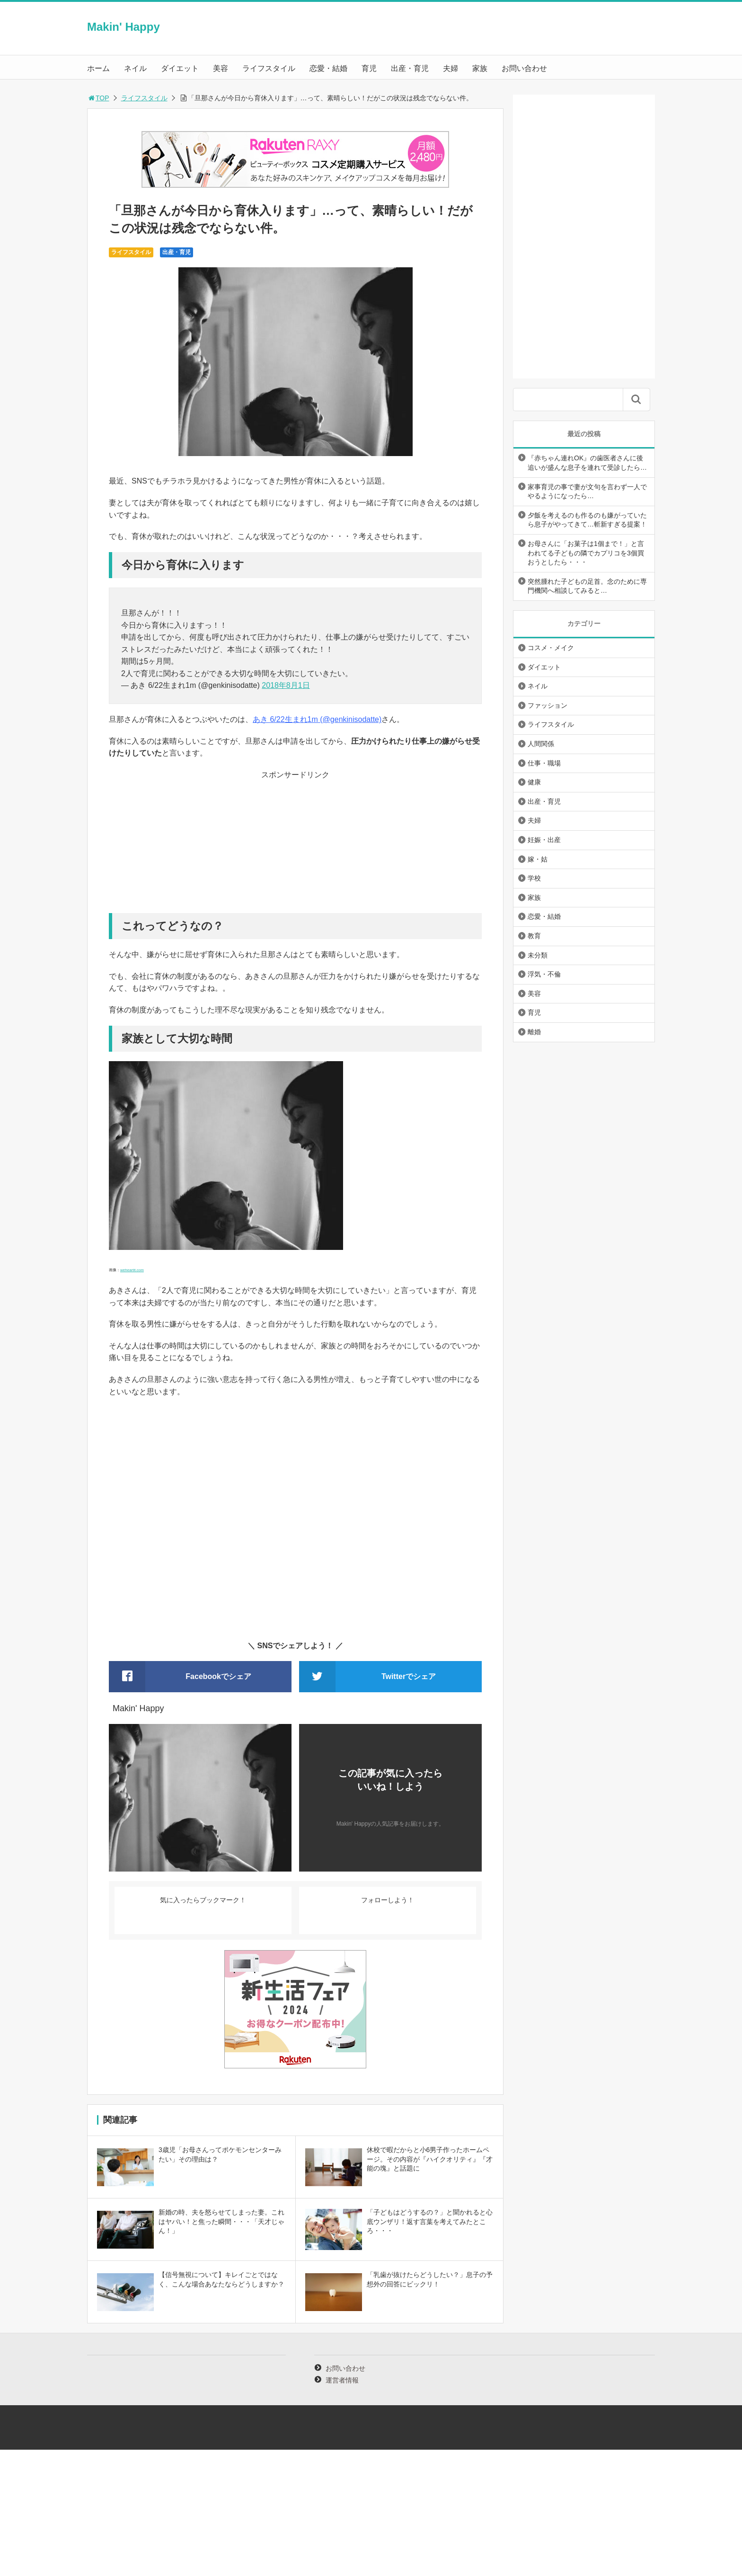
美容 (220, 68)
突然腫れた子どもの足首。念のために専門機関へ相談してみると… (587, 586)
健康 (534, 782)
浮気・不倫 (544, 974)
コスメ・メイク (551, 647)
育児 (369, 68)
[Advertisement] (295, 847)
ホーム (98, 68)
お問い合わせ (524, 68)
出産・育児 (410, 68)
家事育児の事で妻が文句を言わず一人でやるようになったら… (587, 491)
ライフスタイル (268, 68)
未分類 (538, 955)
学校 (534, 878)
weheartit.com (132, 1270)
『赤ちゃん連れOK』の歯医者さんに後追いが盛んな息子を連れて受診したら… (587, 462)
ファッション (547, 705)
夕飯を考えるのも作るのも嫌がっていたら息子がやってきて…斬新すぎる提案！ (587, 519)
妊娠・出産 (544, 840)
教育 (534, 936)
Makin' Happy (123, 26)
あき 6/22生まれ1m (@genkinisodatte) (317, 719)
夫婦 (450, 68)
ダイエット (180, 68)
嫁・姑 (538, 859)
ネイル (135, 68)
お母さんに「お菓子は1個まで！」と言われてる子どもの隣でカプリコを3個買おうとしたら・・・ (586, 553)
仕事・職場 (544, 763)
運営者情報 (342, 2380)
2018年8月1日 (285, 685)
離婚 (534, 1032)
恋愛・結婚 (328, 68)
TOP (98, 98)
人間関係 (541, 743)
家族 (479, 68)
